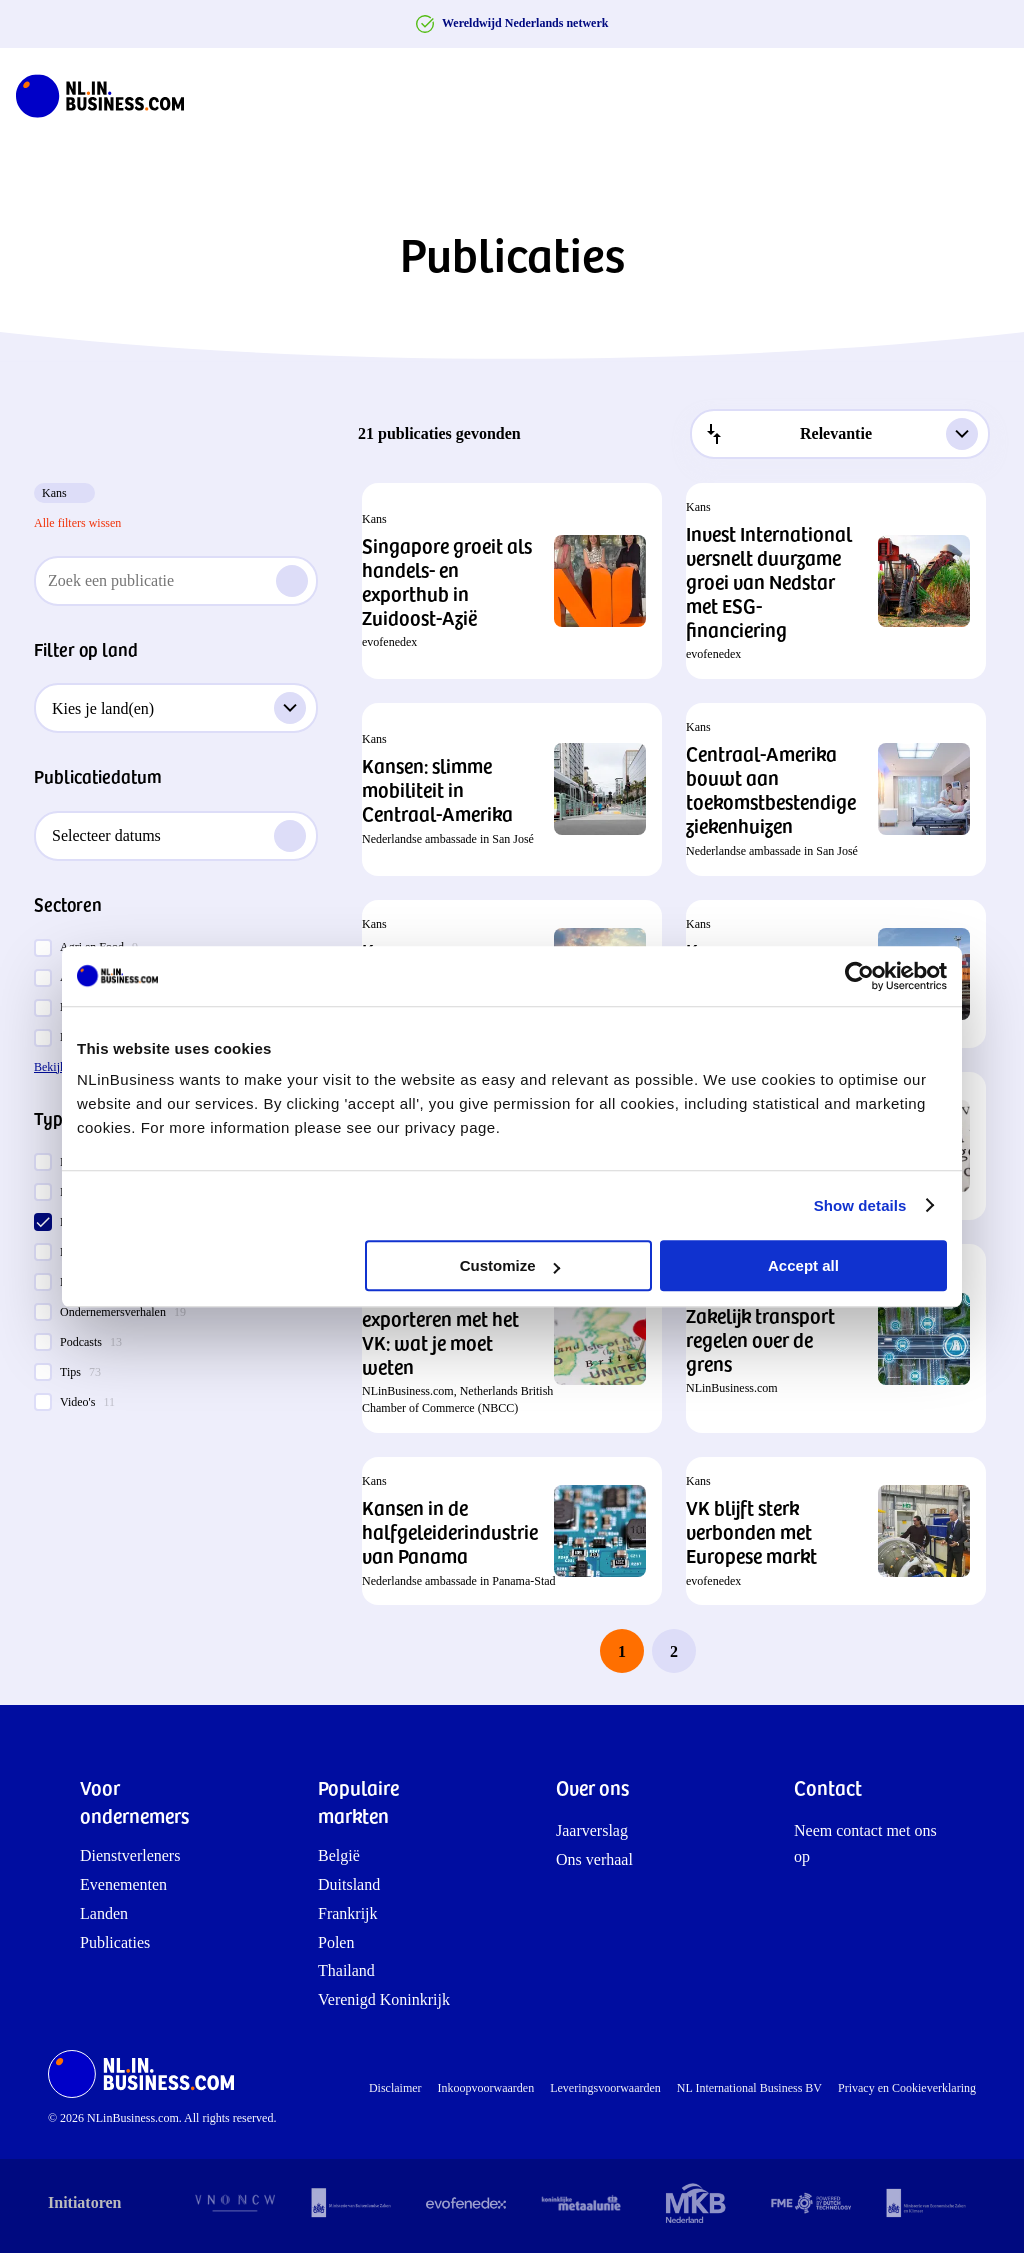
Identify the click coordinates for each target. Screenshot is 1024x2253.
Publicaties (115, 1942)
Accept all (803, 1265)
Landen (104, 1913)
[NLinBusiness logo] (109, 96)
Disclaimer (395, 2088)
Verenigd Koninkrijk (384, 1999)
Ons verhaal (594, 1859)
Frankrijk (348, 1913)
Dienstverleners (130, 1855)
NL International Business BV (749, 2088)
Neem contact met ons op (865, 1843)
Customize (510, 1265)
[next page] (726, 1651)
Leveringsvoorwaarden (605, 2088)
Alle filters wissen (77, 523)
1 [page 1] (622, 1651)
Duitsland (349, 1884)
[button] (512, 581)
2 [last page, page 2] (674, 1651)
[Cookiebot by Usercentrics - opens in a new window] (859, 976)
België (339, 1855)
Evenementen (123, 1884)
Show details (860, 1205)
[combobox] (840, 434)
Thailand (346, 1970)
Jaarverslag (592, 1830)
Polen (336, 1942)
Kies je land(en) (179, 708)
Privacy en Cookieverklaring (907, 2088)
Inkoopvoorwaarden (486, 2088)
